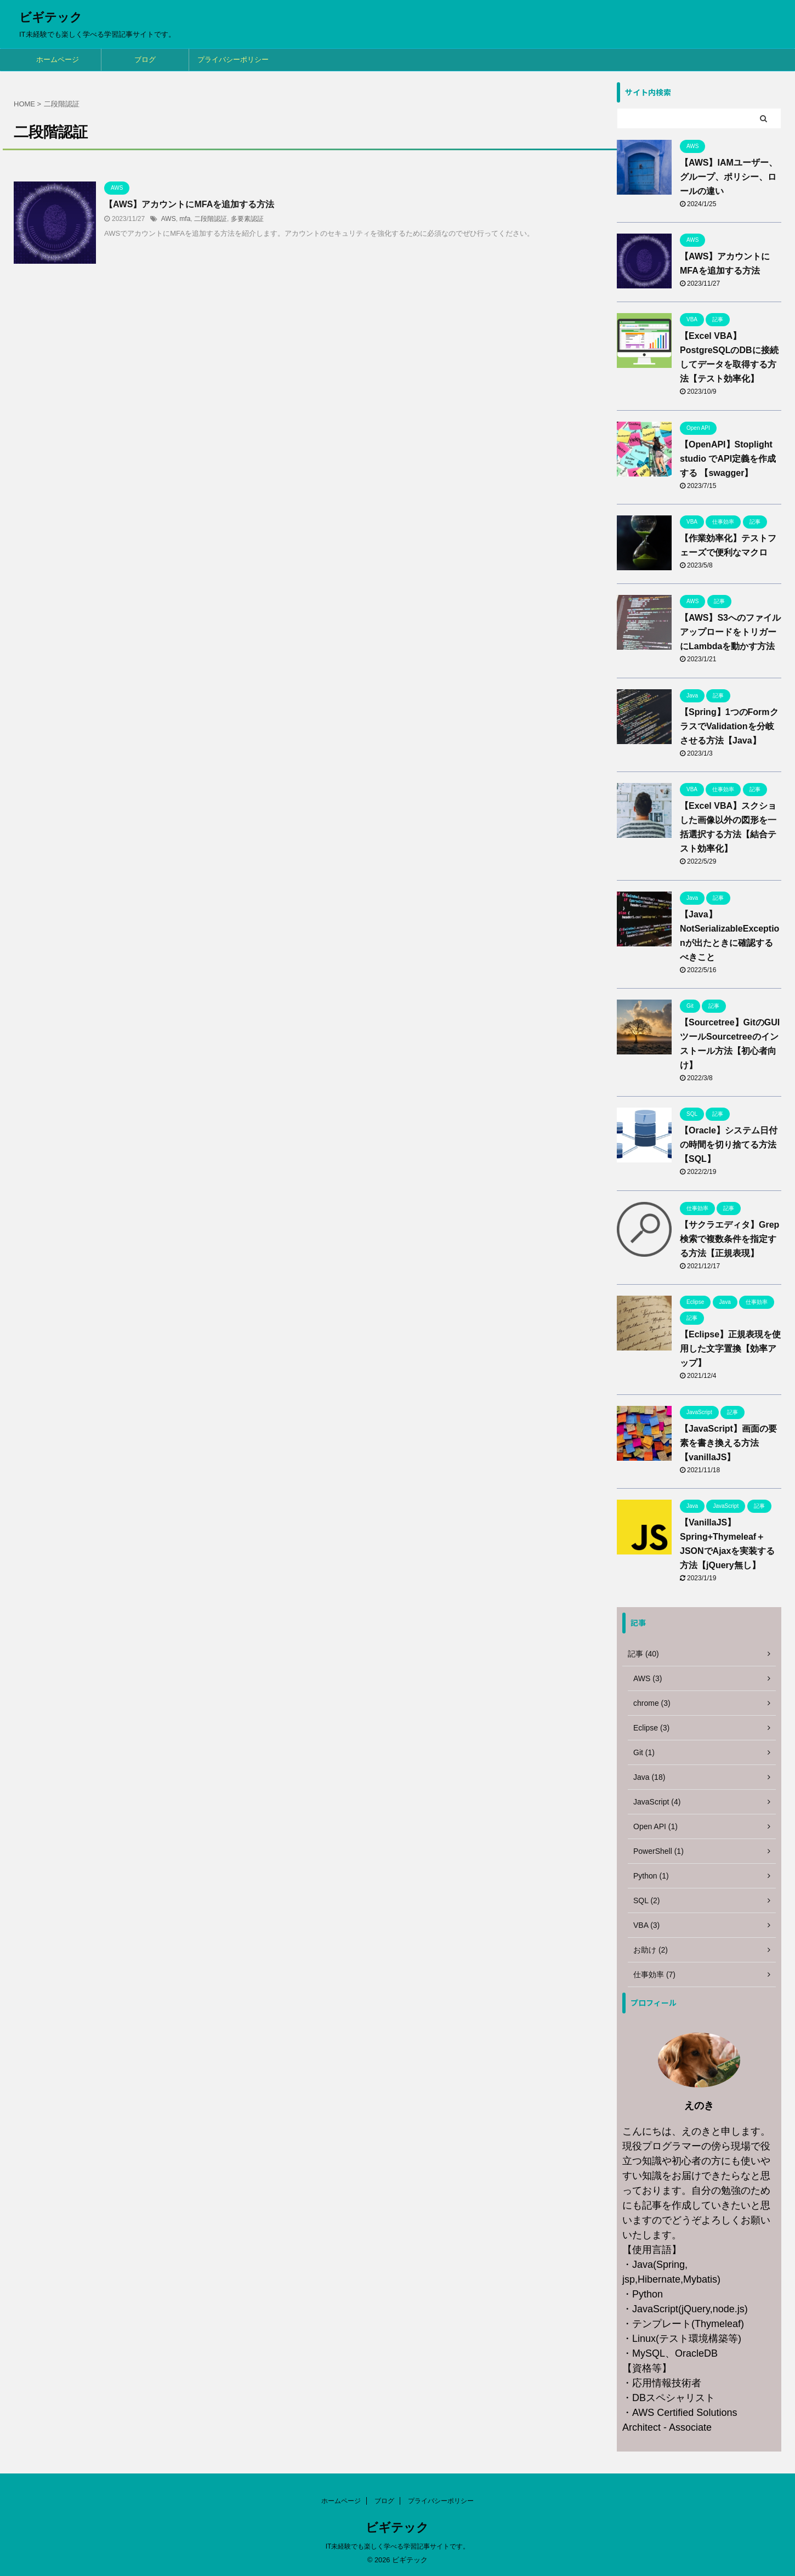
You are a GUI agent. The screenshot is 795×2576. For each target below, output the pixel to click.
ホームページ (57, 59)
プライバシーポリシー (233, 59)
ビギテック (50, 17)
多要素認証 (247, 219)
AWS (168, 219)
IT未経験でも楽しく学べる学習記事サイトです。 (398, 2546)
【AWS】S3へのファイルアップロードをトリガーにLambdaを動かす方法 (730, 632)
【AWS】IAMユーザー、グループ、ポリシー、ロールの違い (728, 177)
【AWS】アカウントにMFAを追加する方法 (189, 204)
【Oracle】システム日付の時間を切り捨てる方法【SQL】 (728, 1145)
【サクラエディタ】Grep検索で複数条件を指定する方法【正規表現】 (729, 1239)
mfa (184, 219)
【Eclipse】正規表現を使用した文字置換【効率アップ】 (730, 1349)
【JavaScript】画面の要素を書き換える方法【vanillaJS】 (728, 1443)
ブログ (145, 59)
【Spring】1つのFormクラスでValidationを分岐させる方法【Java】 (729, 726)
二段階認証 (210, 219)
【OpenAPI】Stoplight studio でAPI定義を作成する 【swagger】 (728, 459)
